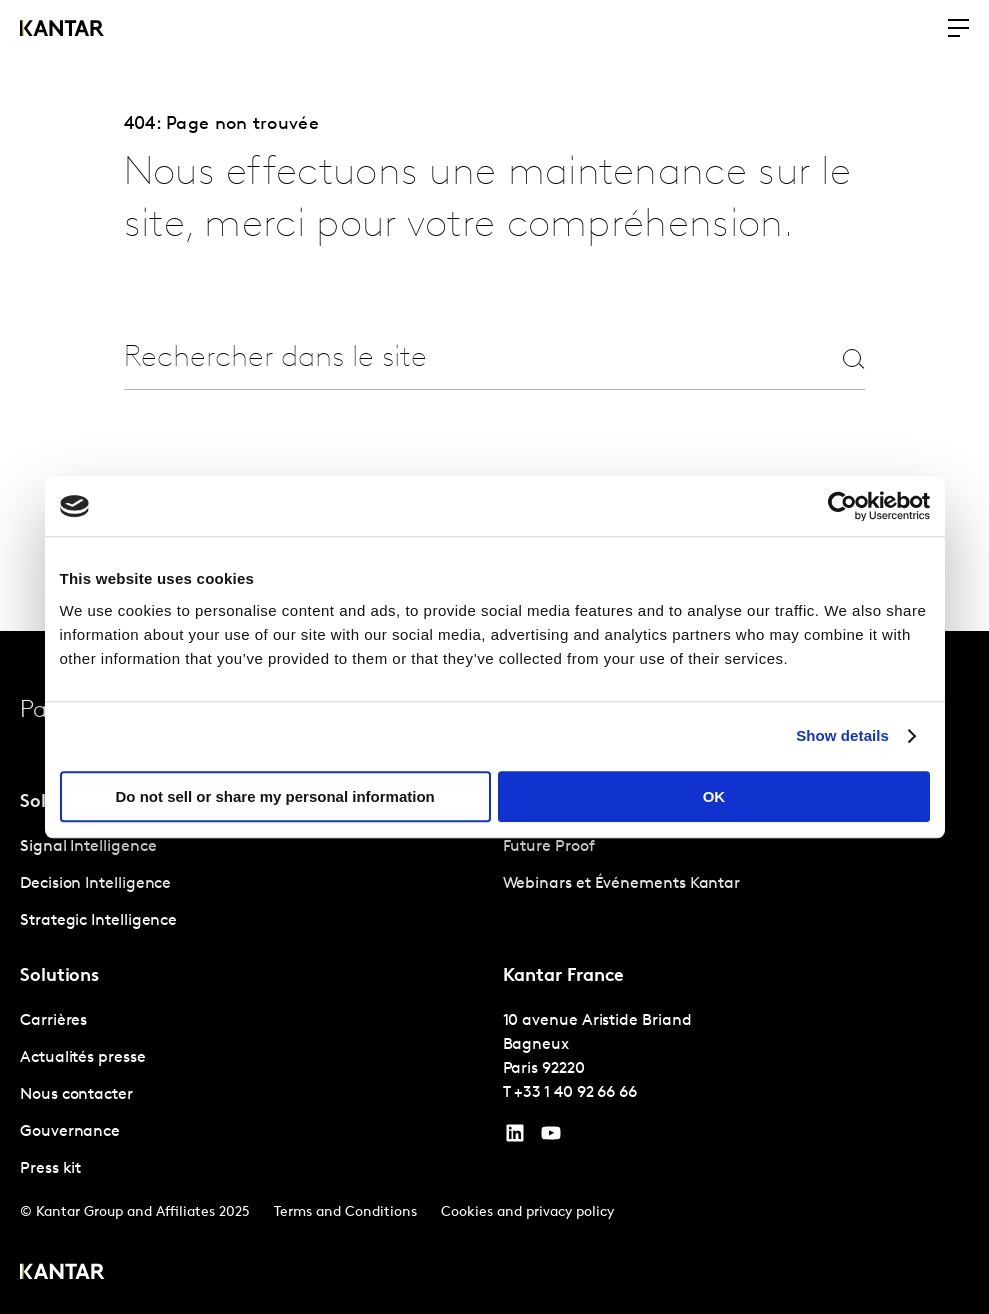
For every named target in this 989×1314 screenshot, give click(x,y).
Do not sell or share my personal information (275, 796)
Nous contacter (76, 1095)
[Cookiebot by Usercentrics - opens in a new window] (842, 506)
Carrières (53, 1021)
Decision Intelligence (95, 884)
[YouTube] (515, 1138)
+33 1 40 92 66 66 (575, 1093)
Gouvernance (70, 1132)
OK (714, 796)
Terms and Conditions (345, 1212)
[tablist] (494, 972)
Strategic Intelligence (98, 921)
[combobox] (448, 358)
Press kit (50, 1169)
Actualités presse (83, 1058)
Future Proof (549, 847)
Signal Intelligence (88, 847)
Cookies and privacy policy (527, 1212)
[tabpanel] (253, 884)
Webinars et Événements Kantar (622, 884)
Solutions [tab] (59, 976)
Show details (842, 735)
